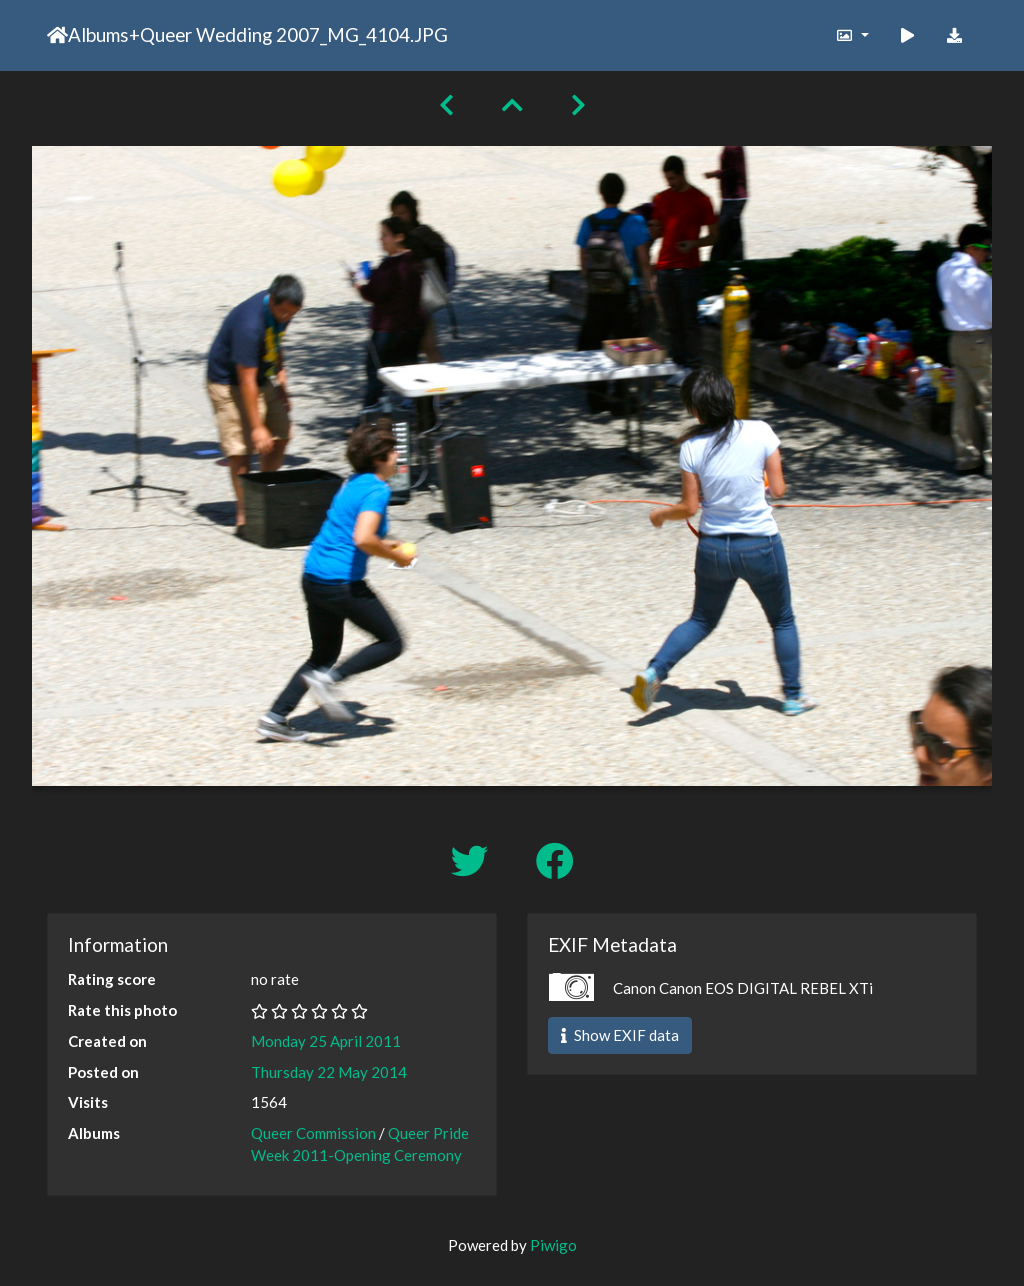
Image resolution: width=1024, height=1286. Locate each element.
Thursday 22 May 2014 (329, 1072)
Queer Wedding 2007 (230, 34)
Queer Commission (313, 1133)
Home (57, 35)
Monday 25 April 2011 (326, 1041)
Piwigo (553, 1245)
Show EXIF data (620, 1035)
